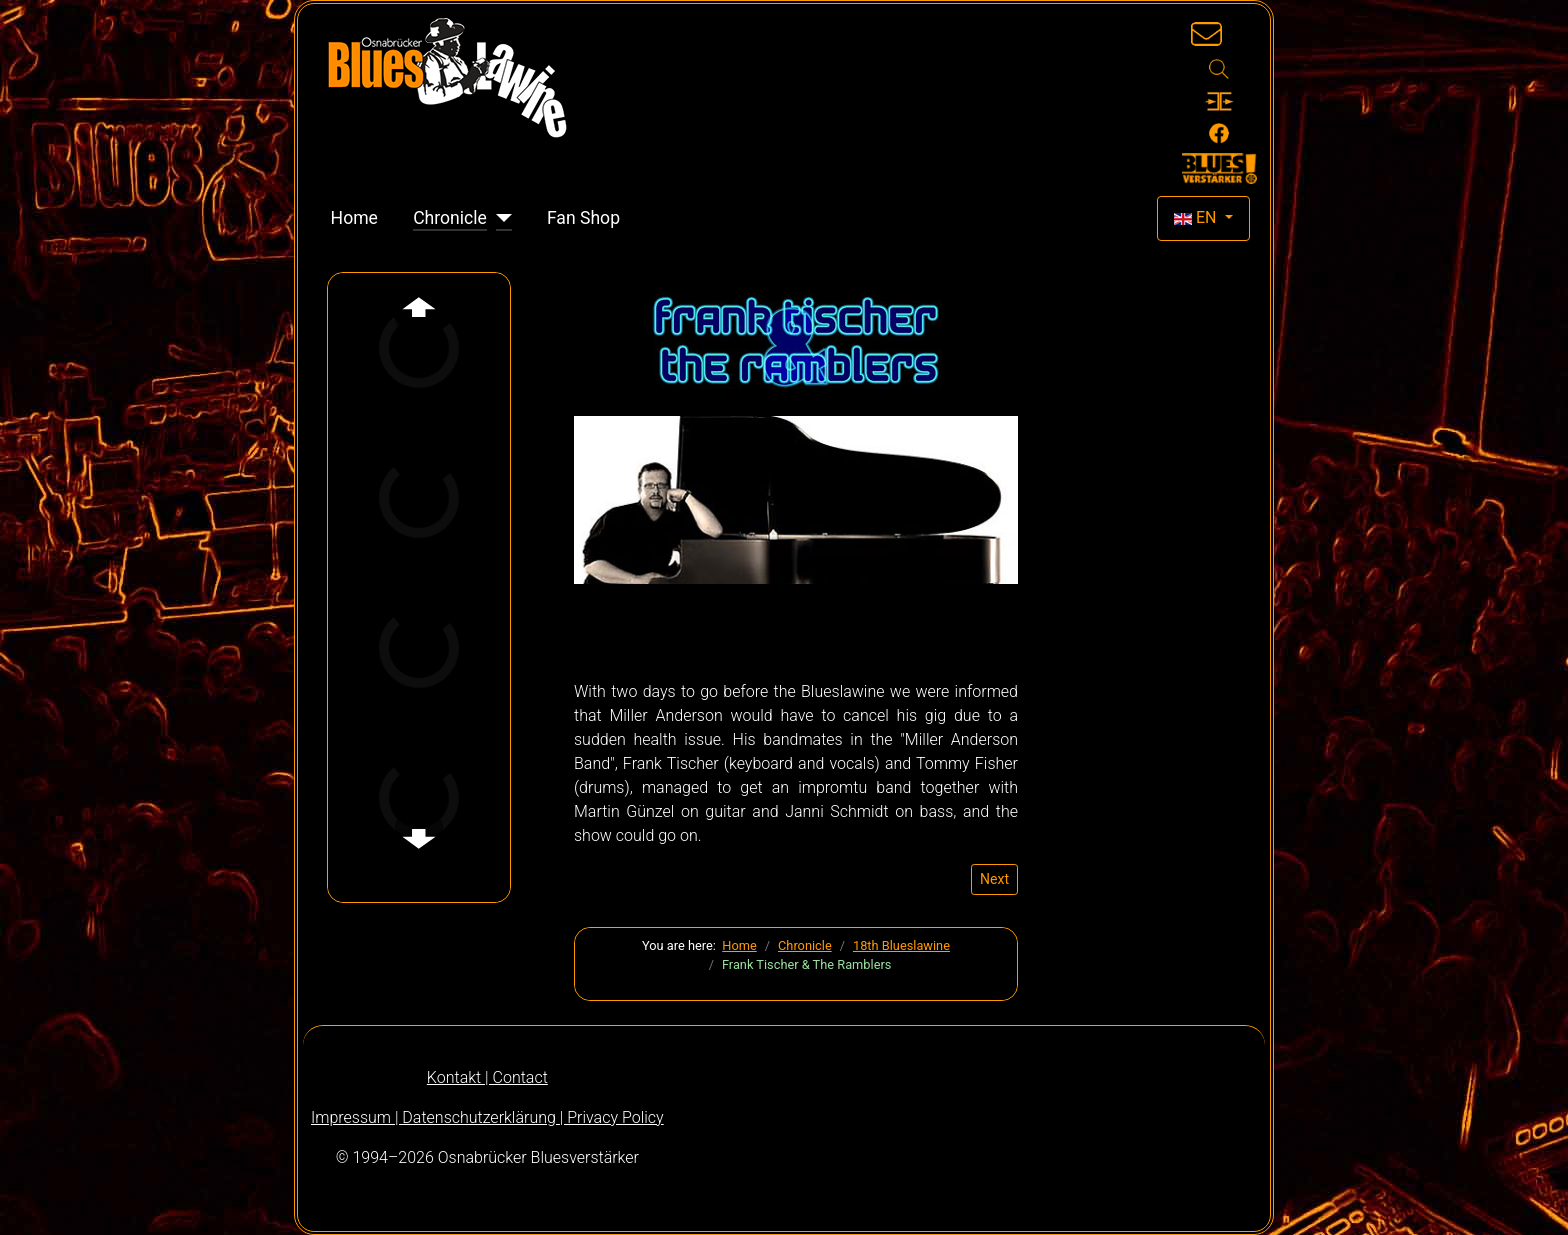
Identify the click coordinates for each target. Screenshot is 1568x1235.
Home (354, 218)
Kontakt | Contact (487, 1077)
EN (1197, 217)
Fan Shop (583, 218)
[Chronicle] (499, 218)
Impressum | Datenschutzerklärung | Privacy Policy (487, 1117)
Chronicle (450, 218)
